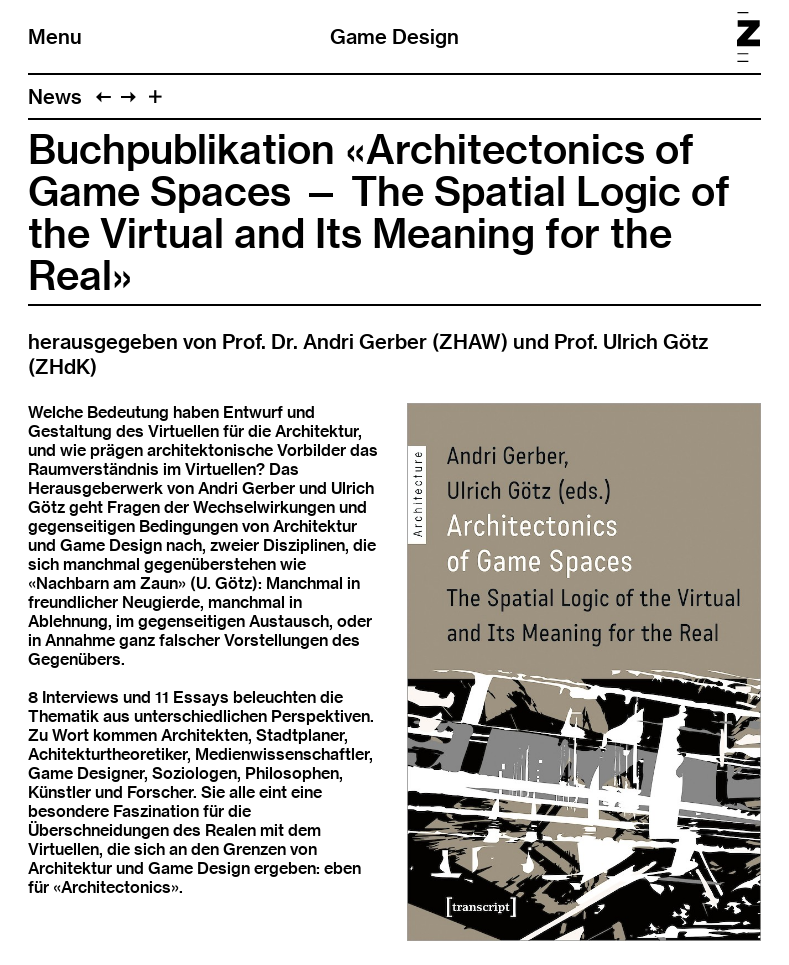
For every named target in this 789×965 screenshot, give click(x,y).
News (55, 96)
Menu (55, 36)
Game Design (394, 36)
